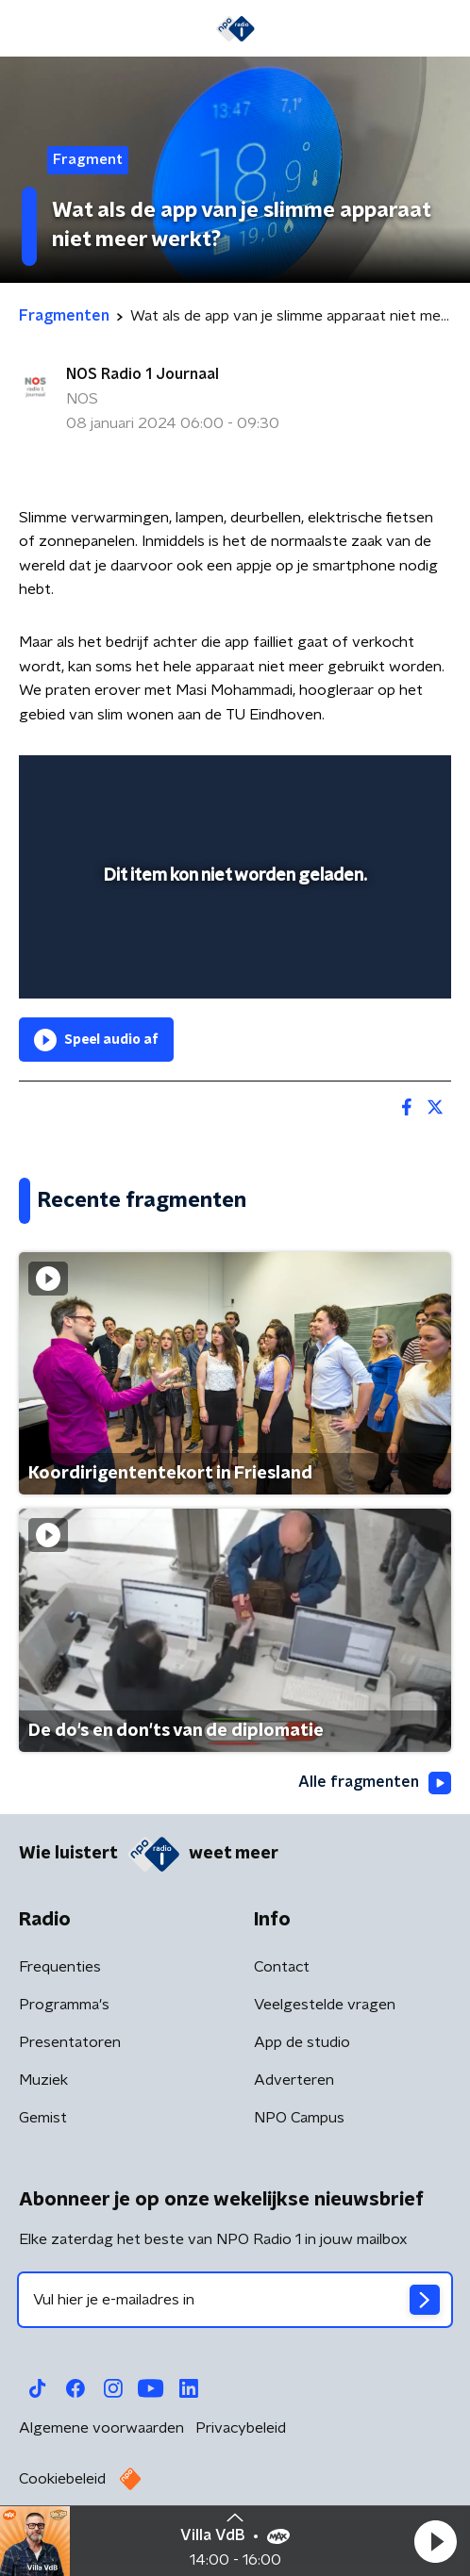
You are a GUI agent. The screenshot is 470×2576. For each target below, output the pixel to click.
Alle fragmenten (374, 1783)
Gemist (43, 2117)
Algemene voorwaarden (101, 2428)
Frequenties (60, 1966)
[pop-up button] (349, 781)
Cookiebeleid (62, 2478)
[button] (435, 2541)
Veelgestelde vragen (324, 2004)
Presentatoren (70, 2042)
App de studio (302, 2042)
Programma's (64, 2004)
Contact (282, 1966)
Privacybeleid (240, 2428)
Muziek (43, 2080)
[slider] (232, 964)
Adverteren (294, 2080)
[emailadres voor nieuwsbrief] (235, 2299)
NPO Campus (299, 2117)
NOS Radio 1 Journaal (142, 374)
